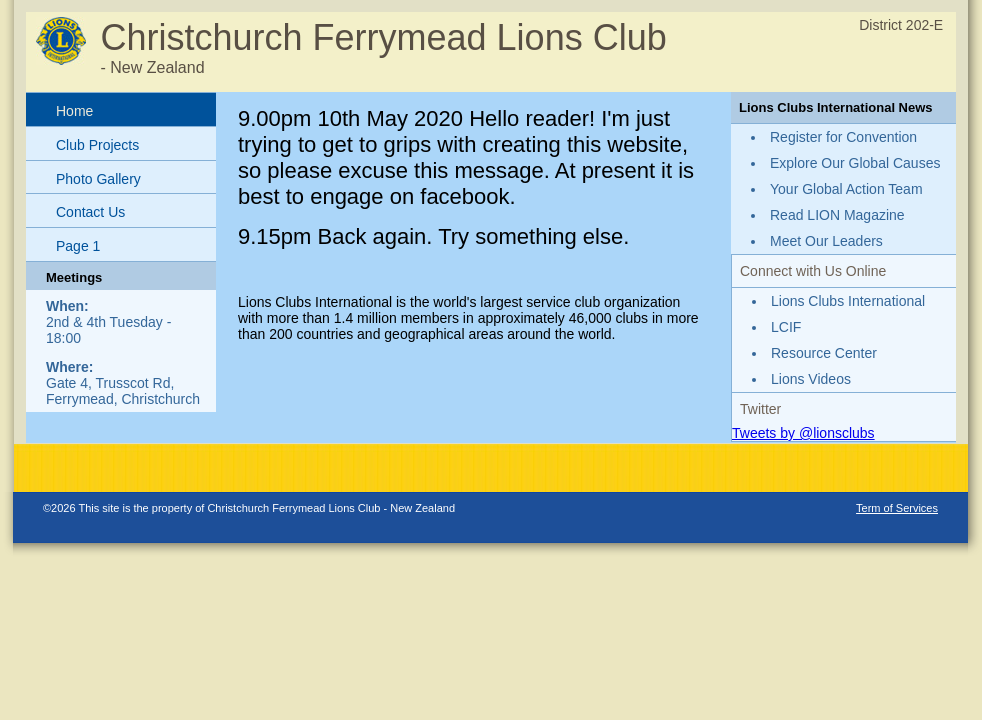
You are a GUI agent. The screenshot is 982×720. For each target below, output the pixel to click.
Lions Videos (811, 379)
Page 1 (78, 246)
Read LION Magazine (837, 215)
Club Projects (97, 145)
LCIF (786, 327)
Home (74, 111)
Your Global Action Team (846, 189)
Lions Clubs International (848, 301)
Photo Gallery (98, 179)
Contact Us (90, 212)
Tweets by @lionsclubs (803, 433)
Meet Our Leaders (826, 241)
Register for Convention (843, 137)
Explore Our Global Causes (855, 163)
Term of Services (897, 508)
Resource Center (824, 353)
